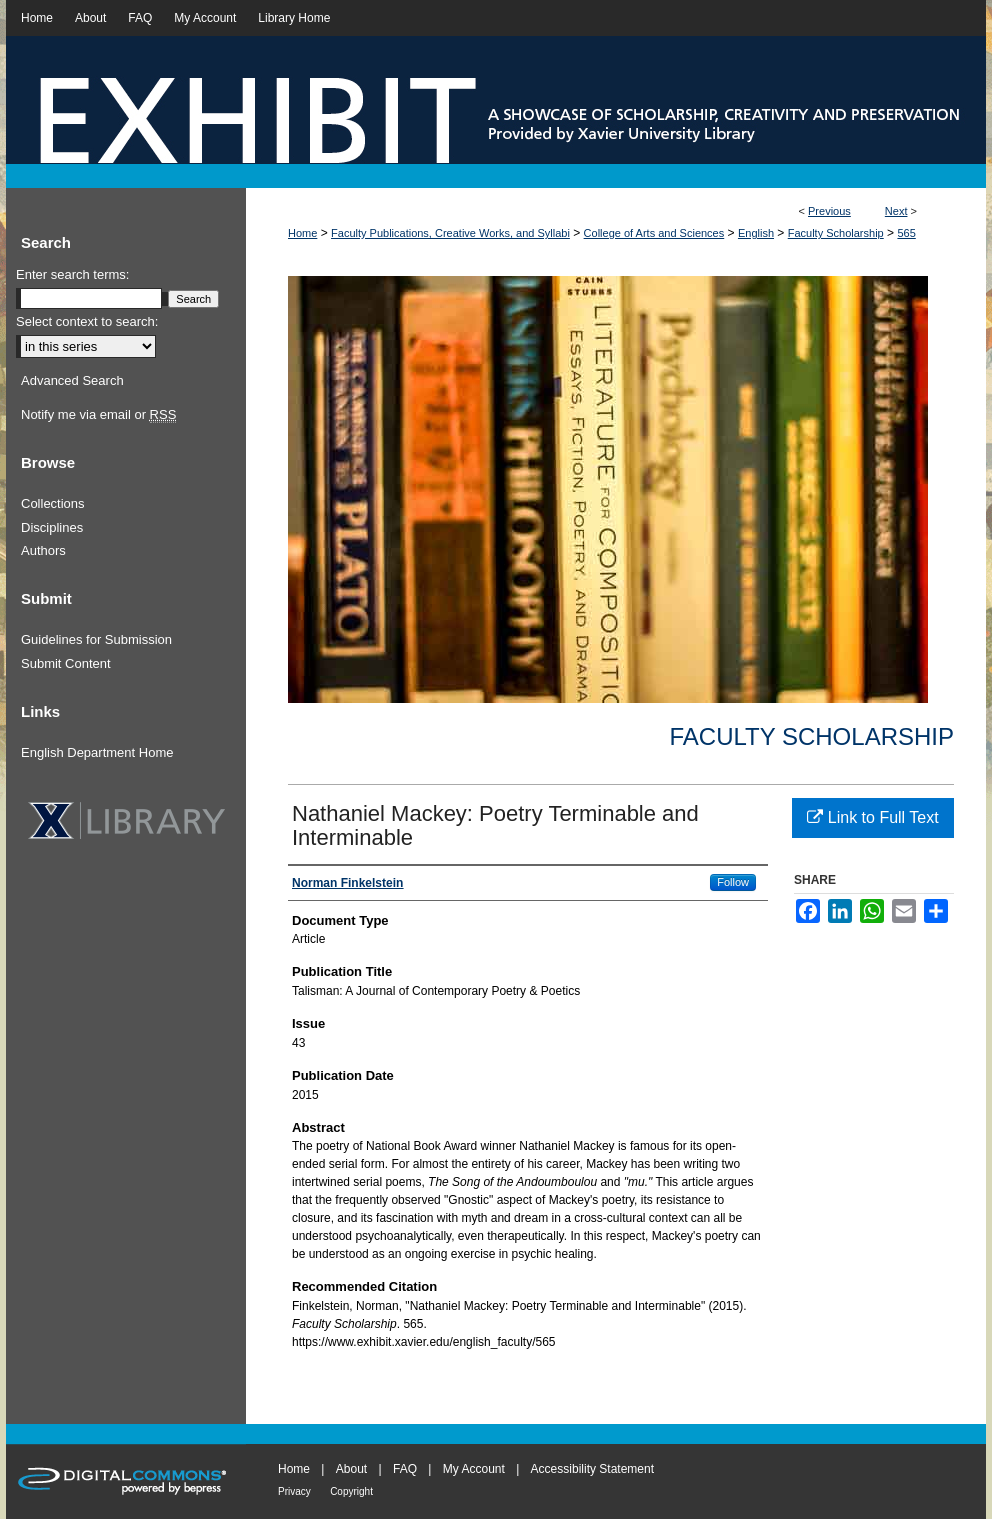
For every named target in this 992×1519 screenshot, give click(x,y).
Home (302, 233)
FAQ (405, 1469)
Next (896, 211)
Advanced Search (72, 380)
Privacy (294, 1491)
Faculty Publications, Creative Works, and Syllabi (450, 233)
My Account (474, 1469)
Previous (829, 211)
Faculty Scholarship (836, 233)
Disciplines (52, 527)
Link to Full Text (872, 817)
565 (906, 233)
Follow (733, 882)
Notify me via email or (98, 415)
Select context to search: (87, 321)
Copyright (351, 1491)
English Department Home (97, 752)
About (351, 1469)
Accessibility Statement (592, 1469)
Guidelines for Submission (96, 639)
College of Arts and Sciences (654, 233)
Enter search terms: (72, 274)
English (756, 233)
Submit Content (66, 663)
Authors (43, 550)
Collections (53, 503)
